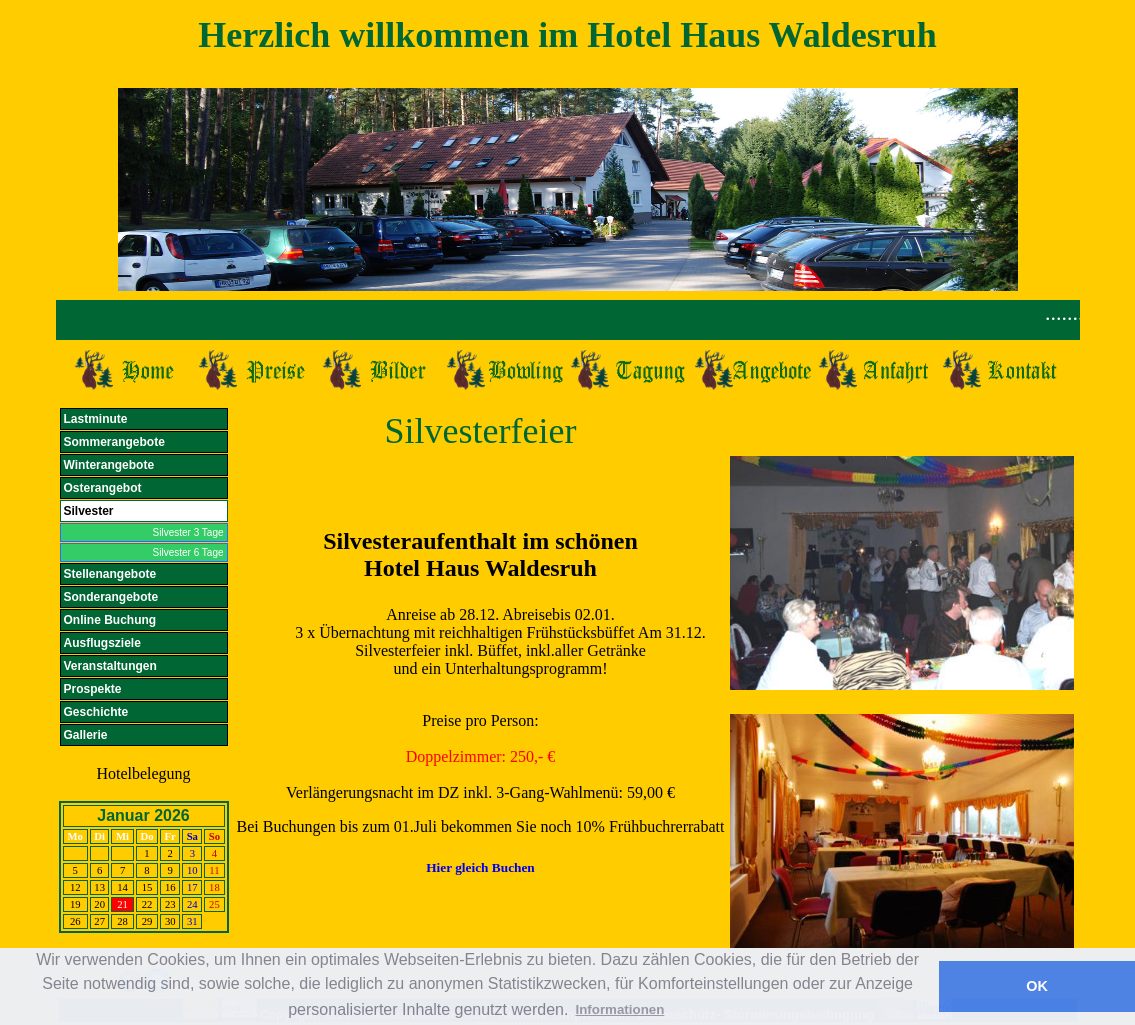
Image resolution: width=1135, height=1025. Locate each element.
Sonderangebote (111, 597)
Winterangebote (109, 465)
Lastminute (96, 419)
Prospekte (93, 689)
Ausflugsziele (102, 643)
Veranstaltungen (110, 666)
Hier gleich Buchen (480, 867)
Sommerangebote (114, 442)
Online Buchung (110, 620)
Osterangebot (103, 488)
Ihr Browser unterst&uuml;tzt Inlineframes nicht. (568, 320)
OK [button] (1037, 986)
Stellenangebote (110, 574)
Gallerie (86, 735)
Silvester (89, 511)
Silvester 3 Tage (188, 532)
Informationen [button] (619, 1009)
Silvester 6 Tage (188, 552)
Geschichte (96, 712)
